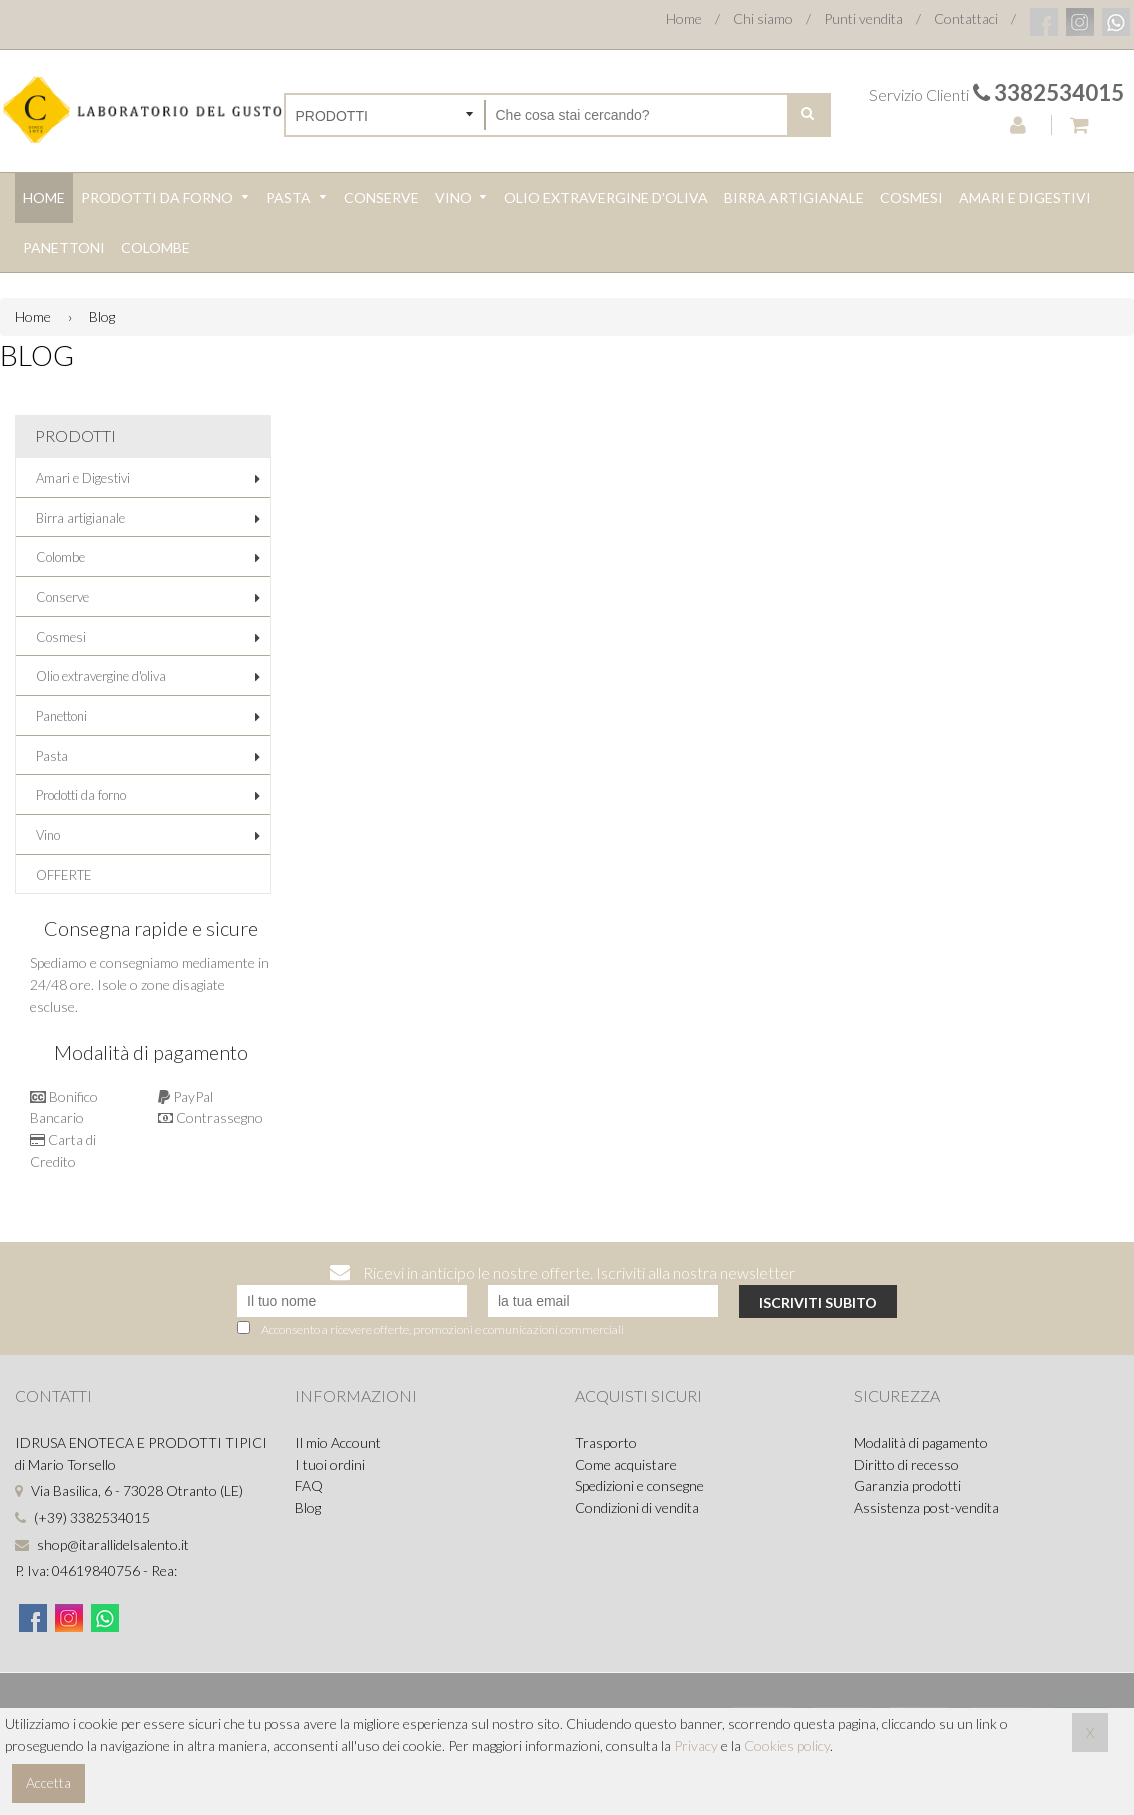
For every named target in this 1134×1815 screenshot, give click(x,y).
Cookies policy (787, 1745)
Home (684, 18)
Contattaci (966, 18)
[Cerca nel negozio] (636, 115)
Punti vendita (863, 18)
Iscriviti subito (818, 1302)
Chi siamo (763, 18)
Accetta (48, 1782)
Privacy (696, 1745)
